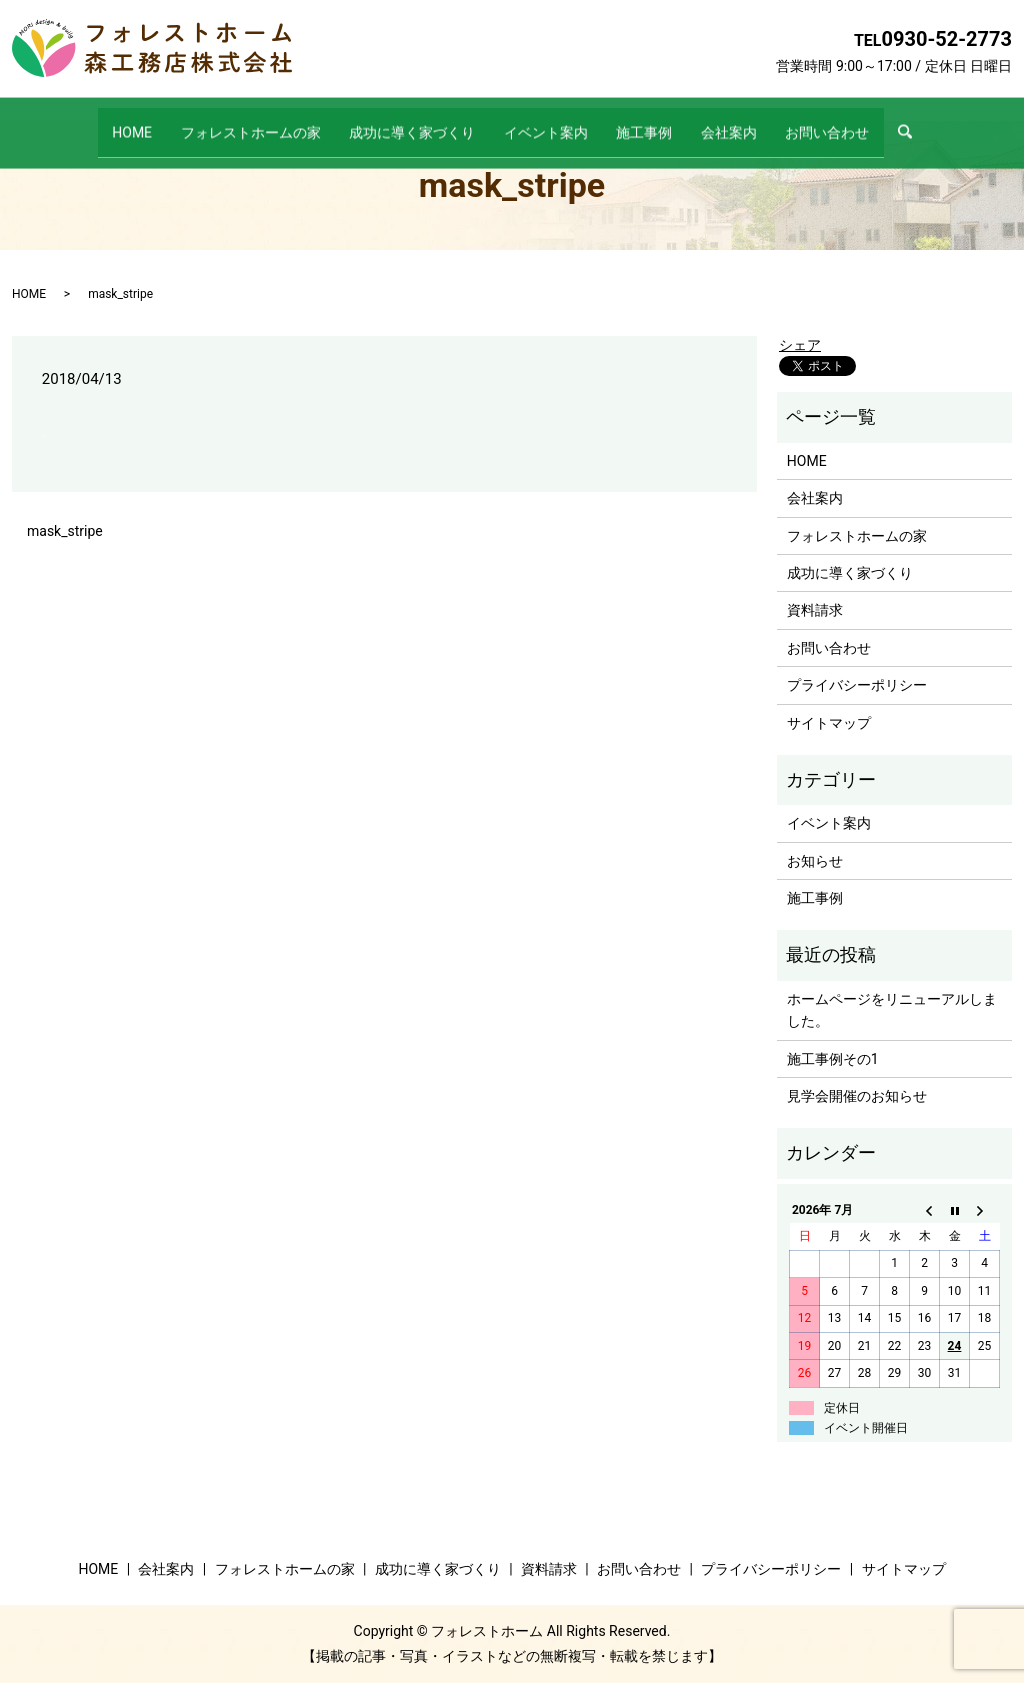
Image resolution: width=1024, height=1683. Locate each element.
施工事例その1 (833, 1059)
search (962, 123)
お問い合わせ (868, 122)
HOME (92, 122)
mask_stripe (65, 531)
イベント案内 (546, 122)
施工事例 (658, 122)
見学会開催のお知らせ (857, 1096)
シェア (800, 345)
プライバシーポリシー (857, 685)
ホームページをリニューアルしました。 (892, 1010)
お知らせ (815, 861)
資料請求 (815, 610)
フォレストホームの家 (224, 122)
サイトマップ (829, 723)
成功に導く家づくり (399, 122)
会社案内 (756, 122)
